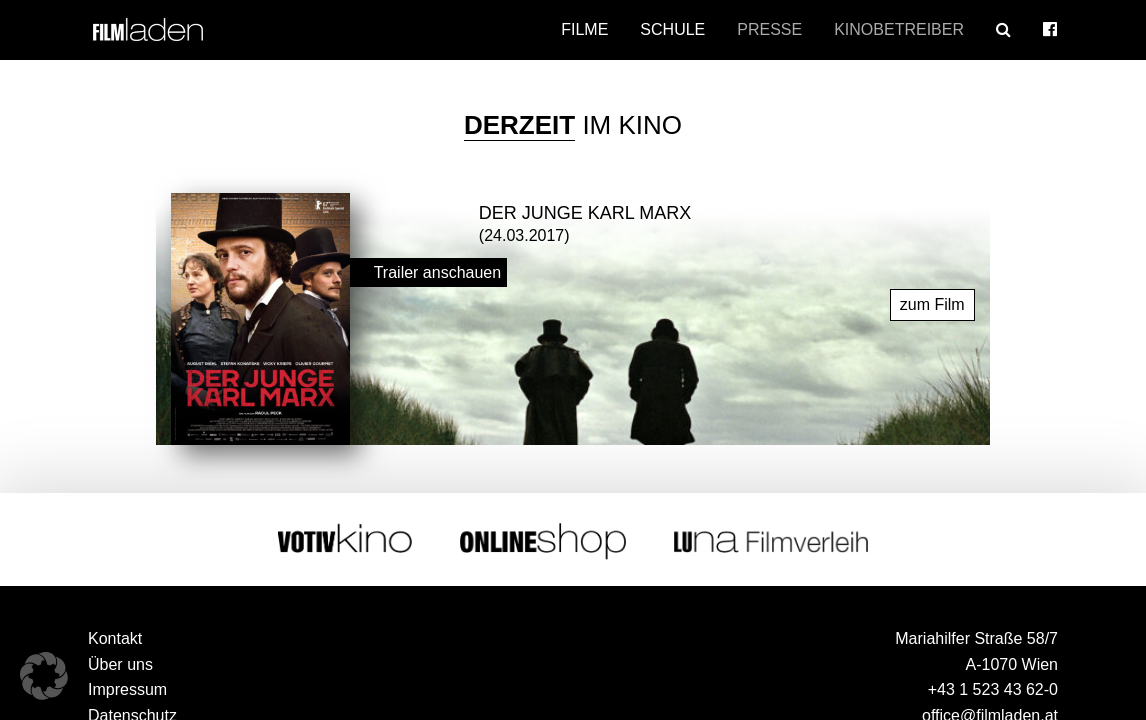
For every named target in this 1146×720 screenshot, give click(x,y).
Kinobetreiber (899, 29)
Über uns (120, 661)
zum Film (932, 301)
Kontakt (115, 635)
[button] (44, 676)
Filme (584, 29)
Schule (672, 29)
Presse (769, 29)
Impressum (127, 687)
